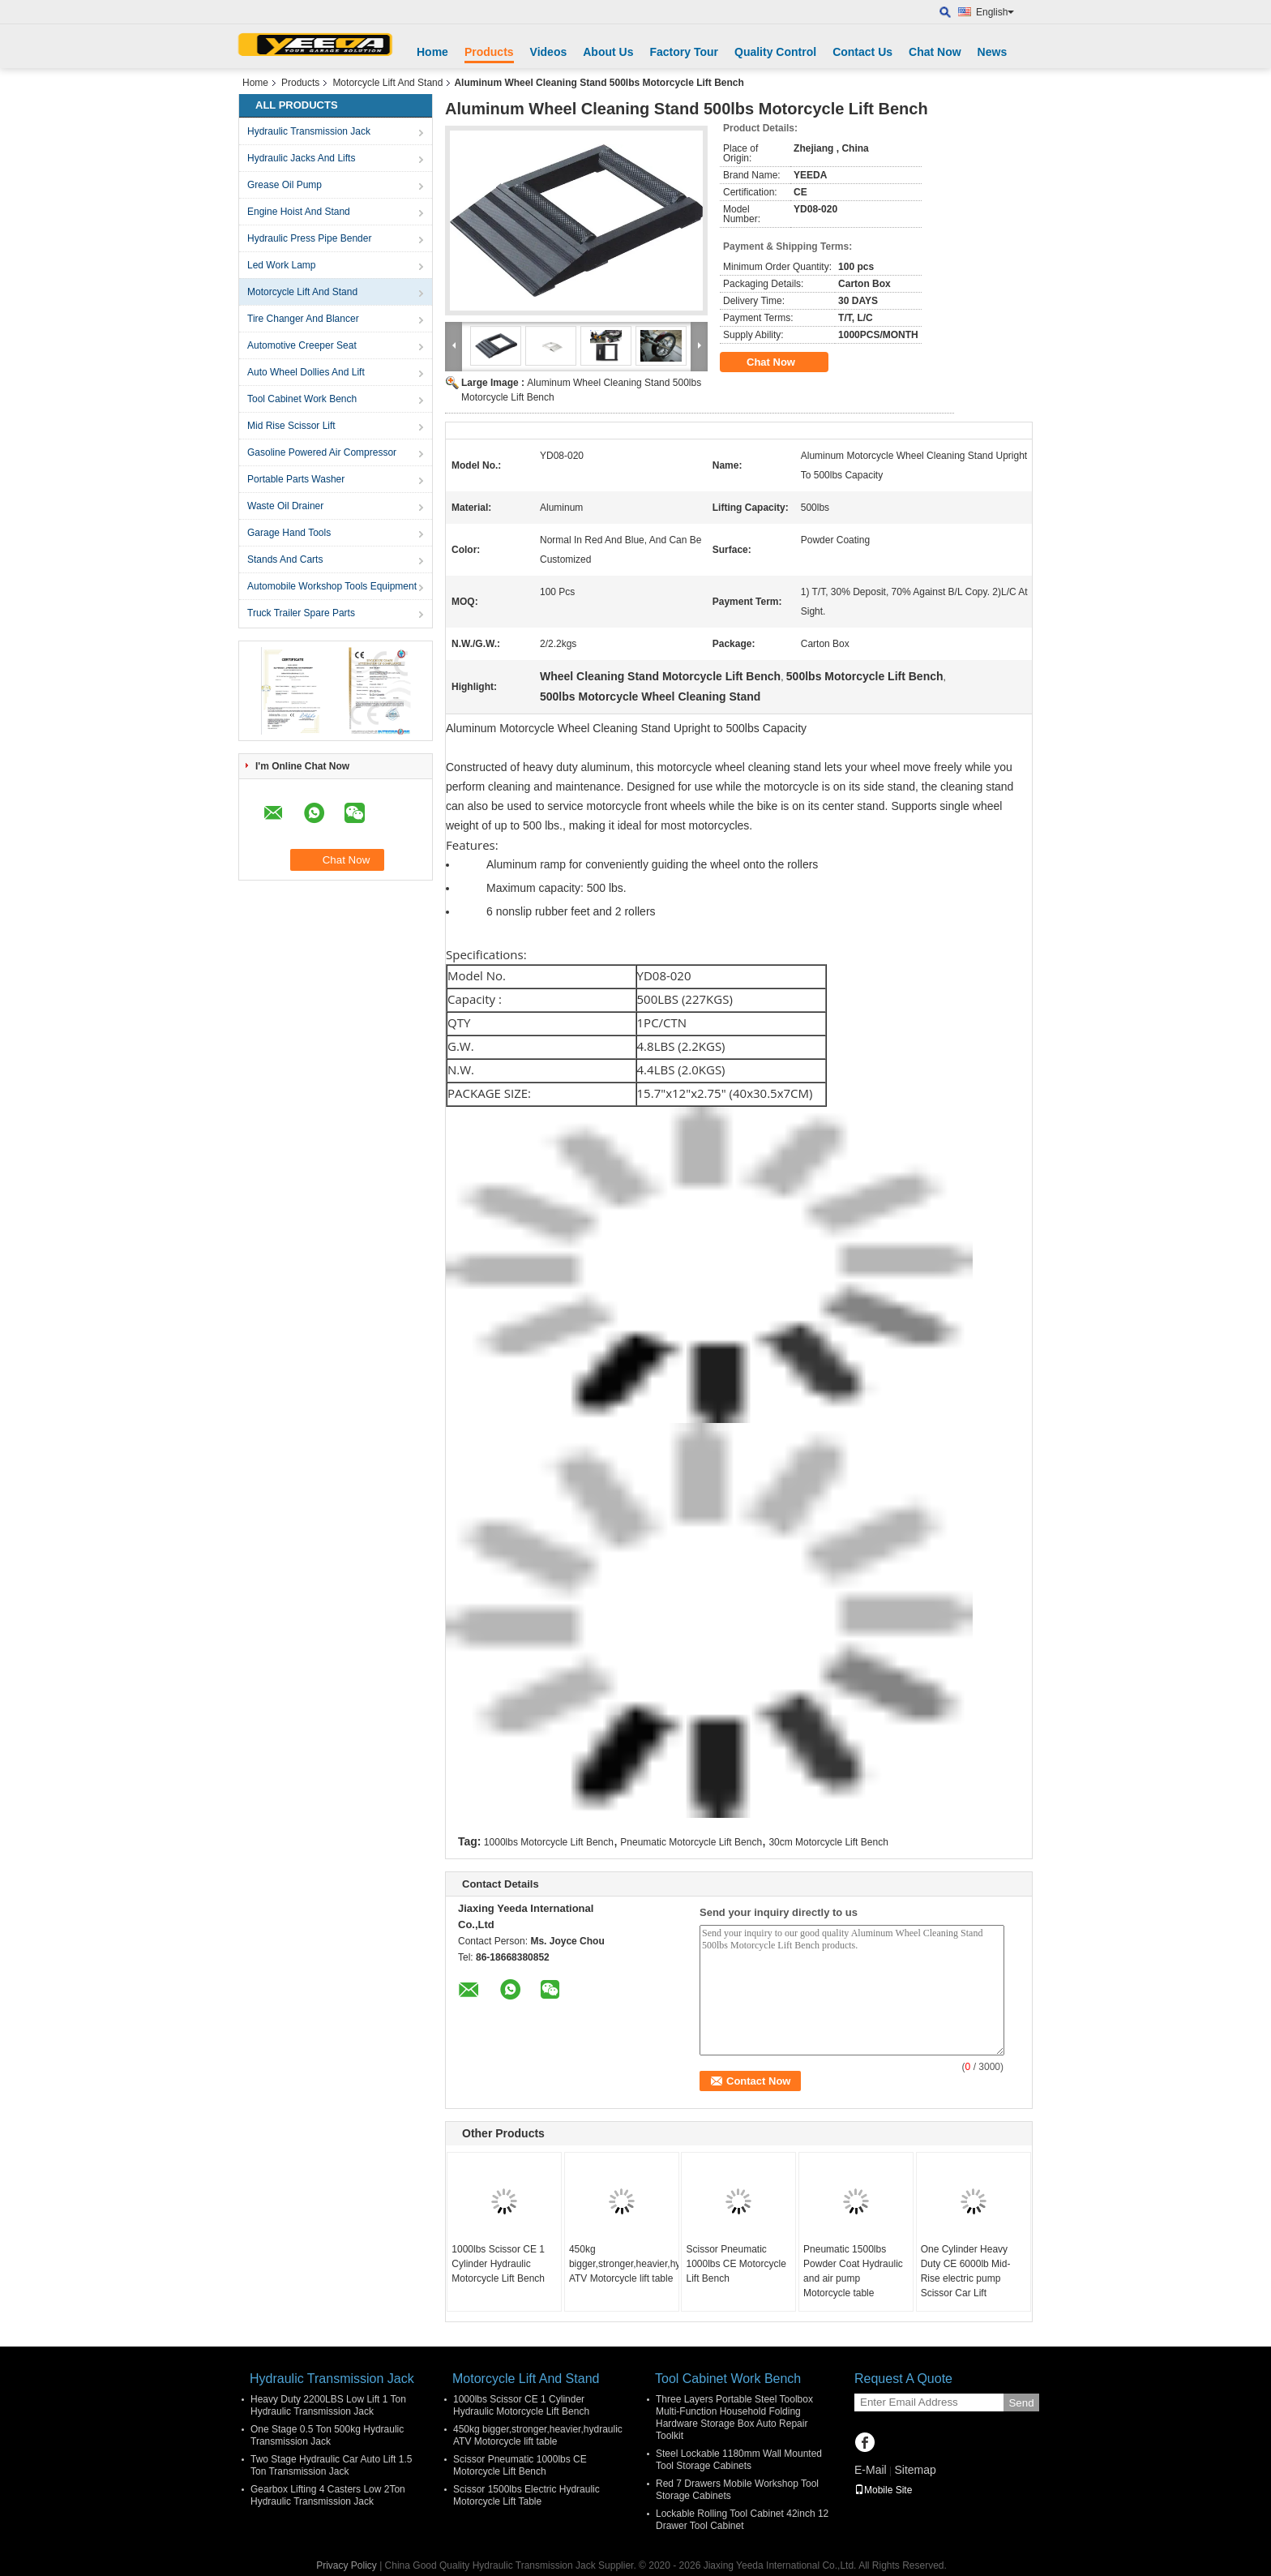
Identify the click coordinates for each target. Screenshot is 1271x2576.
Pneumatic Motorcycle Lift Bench (691, 1842)
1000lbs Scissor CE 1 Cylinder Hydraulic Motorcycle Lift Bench (498, 2264)
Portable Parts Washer (295, 479)
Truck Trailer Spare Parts (301, 613)
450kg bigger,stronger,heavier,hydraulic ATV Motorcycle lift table (623, 2264)
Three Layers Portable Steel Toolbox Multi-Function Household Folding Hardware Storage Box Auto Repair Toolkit (734, 2417)
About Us (608, 51)
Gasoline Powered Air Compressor (321, 452)
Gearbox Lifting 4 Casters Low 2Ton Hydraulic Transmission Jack (327, 2495)
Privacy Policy (346, 2565)
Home (432, 51)
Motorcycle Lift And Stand (387, 82)
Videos (548, 51)
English (995, 12)
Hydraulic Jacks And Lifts (301, 158)
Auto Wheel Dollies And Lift (306, 372)
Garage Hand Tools (289, 532)
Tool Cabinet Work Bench (302, 399)
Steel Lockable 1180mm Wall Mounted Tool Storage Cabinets (739, 2459)
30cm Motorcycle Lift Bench (828, 1842)
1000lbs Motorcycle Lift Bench (549, 1842)
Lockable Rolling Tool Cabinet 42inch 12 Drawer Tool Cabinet (742, 2519)
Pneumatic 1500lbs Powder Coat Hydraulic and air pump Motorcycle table (853, 2271)
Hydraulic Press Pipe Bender (309, 238)
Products (489, 51)
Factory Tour (683, 51)
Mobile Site (883, 2490)
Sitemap (914, 2469)
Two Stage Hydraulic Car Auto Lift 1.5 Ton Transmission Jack (331, 2465)
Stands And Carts (285, 559)
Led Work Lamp (281, 265)
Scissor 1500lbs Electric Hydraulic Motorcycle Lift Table (526, 2495)
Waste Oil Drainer (285, 506)
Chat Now (935, 52)
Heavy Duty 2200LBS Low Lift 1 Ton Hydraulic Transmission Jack (328, 2405)
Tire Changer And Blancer (303, 318)
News (993, 51)
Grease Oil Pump (284, 185)
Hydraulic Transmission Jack (308, 131)
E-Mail (870, 2469)
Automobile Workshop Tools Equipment (332, 586)
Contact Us (862, 51)
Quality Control (775, 51)
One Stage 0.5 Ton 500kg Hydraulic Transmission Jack (327, 2435)
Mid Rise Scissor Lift (291, 425)
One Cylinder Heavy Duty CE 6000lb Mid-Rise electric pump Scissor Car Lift (966, 2271)
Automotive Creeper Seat (302, 345)
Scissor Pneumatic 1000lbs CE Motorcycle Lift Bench (735, 2264)
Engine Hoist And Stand (298, 211)
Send (1020, 2403)
